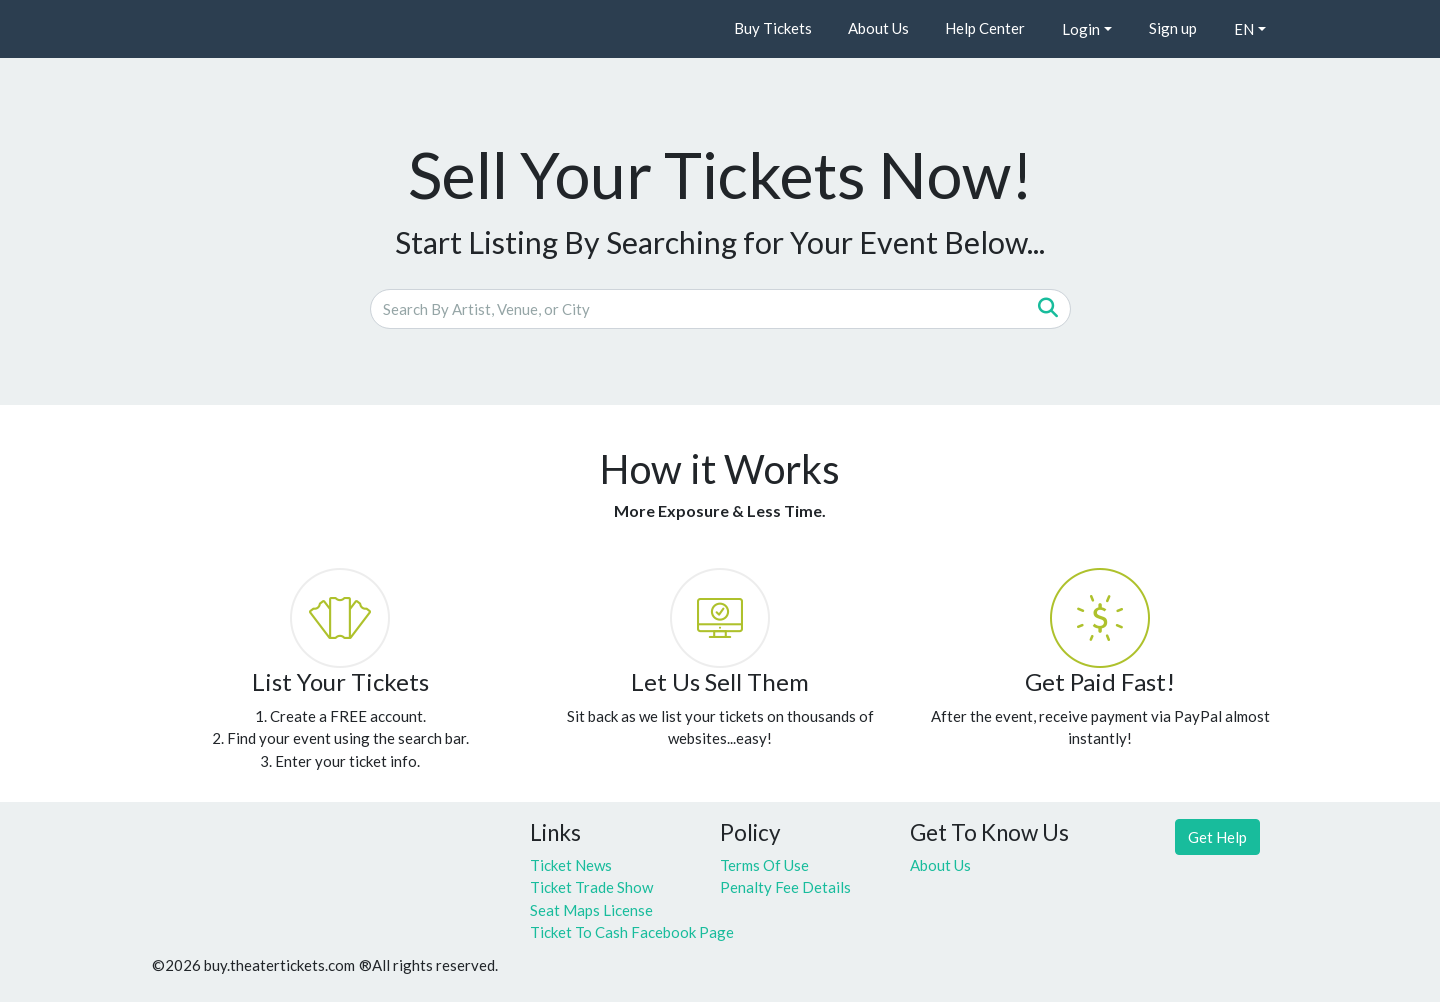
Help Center (985, 28)
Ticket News (571, 865)
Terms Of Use (764, 865)
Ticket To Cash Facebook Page (610, 932)
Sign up (1173, 28)
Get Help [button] (1217, 837)
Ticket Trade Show (591, 887)
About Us (878, 28)
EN (1244, 29)
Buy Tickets (773, 28)
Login (1081, 29)
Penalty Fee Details (785, 887)
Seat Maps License (591, 910)
